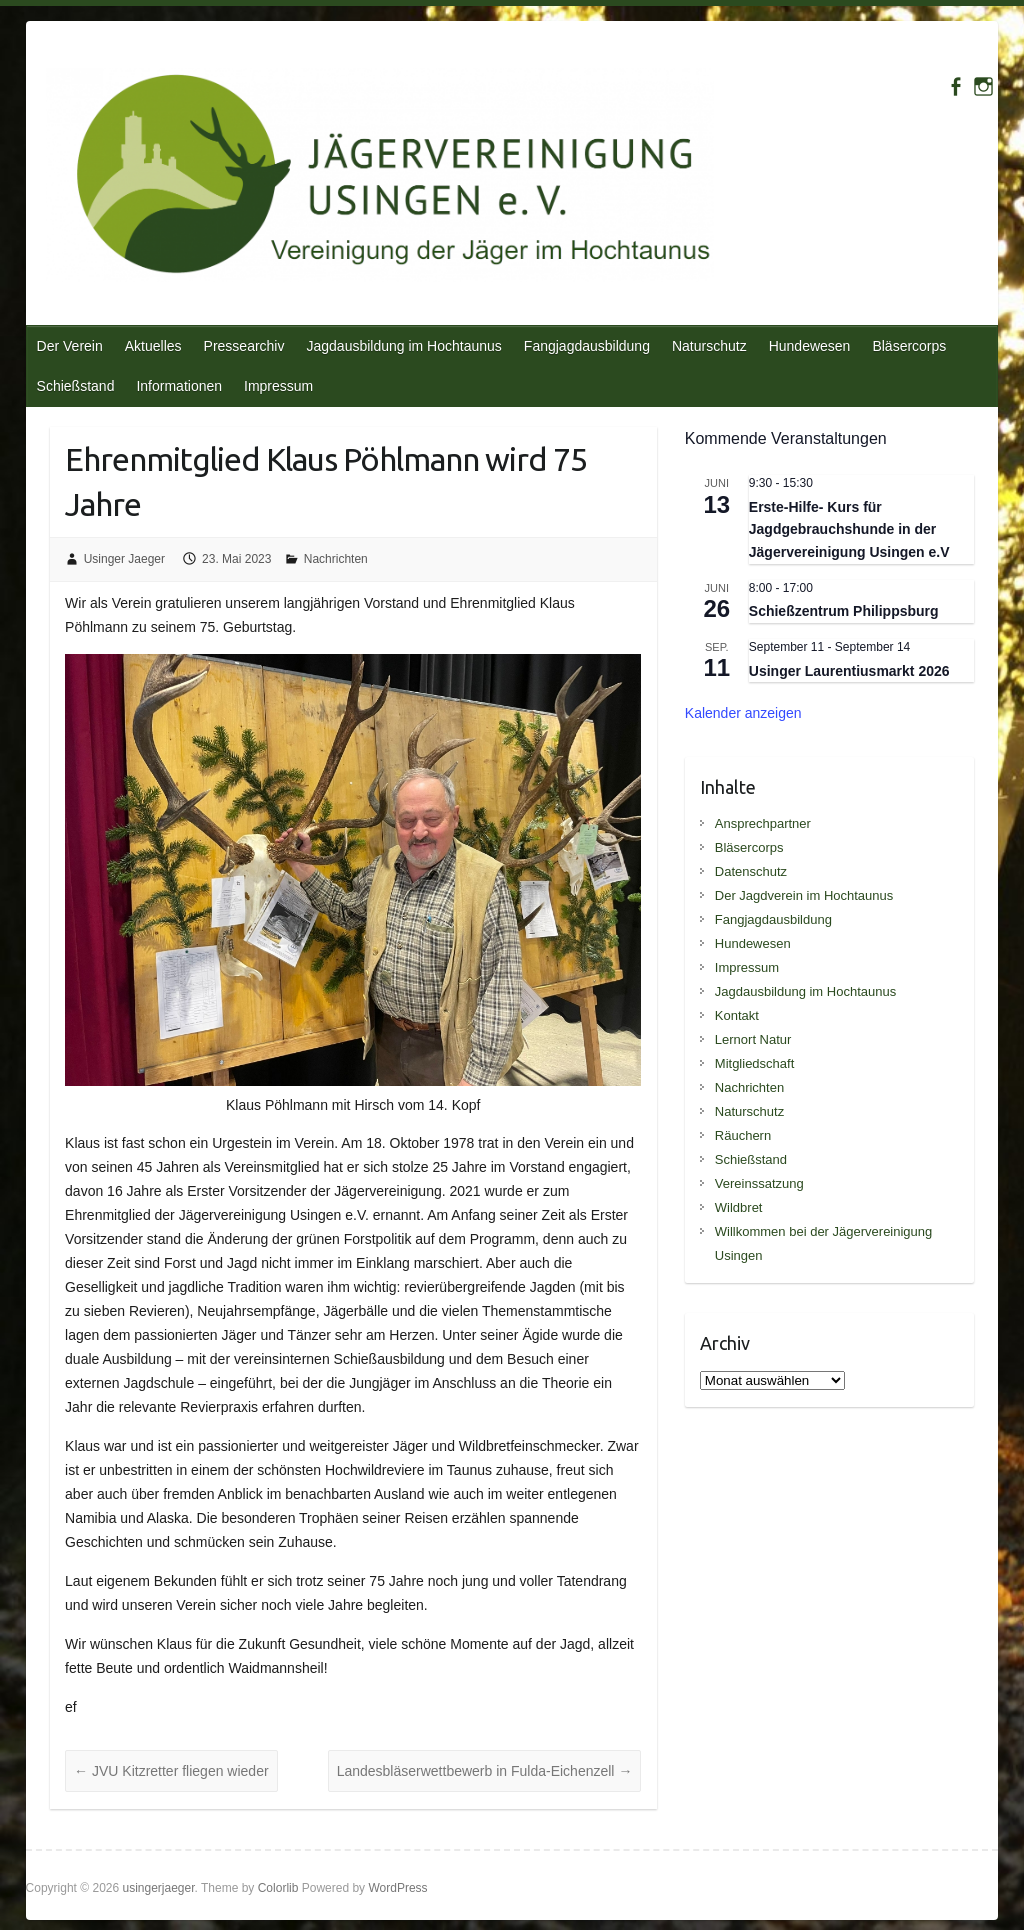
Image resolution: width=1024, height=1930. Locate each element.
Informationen (179, 386)
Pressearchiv (244, 346)
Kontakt (737, 1015)
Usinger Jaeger (124, 559)
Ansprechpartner (763, 823)
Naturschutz (709, 346)
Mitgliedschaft (754, 1063)
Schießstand (76, 386)
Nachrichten (336, 559)
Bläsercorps (909, 346)
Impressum (278, 386)
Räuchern (743, 1135)
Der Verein (70, 346)
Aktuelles (153, 346)
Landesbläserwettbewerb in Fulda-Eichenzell (485, 1771)
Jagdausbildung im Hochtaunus (403, 346)
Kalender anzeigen (743, 713)
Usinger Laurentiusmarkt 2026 (849, 671)
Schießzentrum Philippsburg (844, 611)
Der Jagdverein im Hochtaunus (804, 895)
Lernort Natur (753, 1039)
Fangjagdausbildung (587, 346)
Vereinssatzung (759, 1183)
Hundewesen (810, 346)
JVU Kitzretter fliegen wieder (171, 1771)
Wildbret (739, 1207)
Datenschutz (751, 871)
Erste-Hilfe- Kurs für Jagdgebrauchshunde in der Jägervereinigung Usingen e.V (849, 529)
